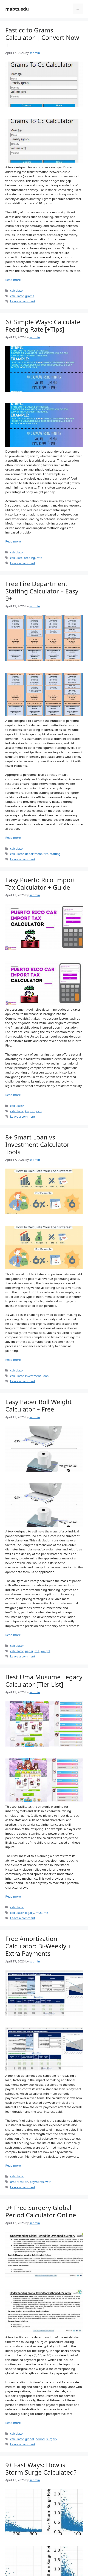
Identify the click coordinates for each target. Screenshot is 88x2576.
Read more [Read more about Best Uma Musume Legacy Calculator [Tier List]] (13, 1896)
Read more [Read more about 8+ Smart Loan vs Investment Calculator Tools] (13, 1360)
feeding (29, 558)
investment (33, 1376)
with (48, 2182)
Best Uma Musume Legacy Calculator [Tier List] (43, 1680)
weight (45, 1651)
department (33, 854)
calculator (17, 290)
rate (39, 558)
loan (45, 1376)
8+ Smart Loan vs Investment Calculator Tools (37, 1144)
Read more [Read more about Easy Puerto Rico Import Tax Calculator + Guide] (13, 1095)
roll (37, 1651)
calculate (16, 558)
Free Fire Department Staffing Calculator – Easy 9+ (41, 591)
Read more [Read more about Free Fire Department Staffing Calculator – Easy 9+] (13, 838)
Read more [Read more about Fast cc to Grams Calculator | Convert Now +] (13, 280)
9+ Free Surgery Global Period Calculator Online (40, 2211)
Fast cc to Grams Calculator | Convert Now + (42, 37)
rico (39, 1111)
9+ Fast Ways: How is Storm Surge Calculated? (40, 2468)
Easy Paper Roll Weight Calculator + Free (38, 1405)
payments (37, 2182)
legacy (29, 1913)
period (40, 2439)
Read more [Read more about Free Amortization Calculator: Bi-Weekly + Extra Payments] (13, 2165)
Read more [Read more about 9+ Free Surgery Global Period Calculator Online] (13, 2423)
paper (29, 1651)
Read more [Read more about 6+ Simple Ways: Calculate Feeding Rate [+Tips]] (13, 541)
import (30, 1111)
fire (46, 854)
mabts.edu (17, 9)
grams (29, 296)
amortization (19, 2182)
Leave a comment (22, 301)
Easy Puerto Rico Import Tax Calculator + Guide (40, 883)
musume (42, 1913)
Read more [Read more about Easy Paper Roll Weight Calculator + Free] (13, 1635)
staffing (55, 854)
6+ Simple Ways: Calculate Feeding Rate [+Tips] (42, 325)
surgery (51, 2439)
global (29, 2439)
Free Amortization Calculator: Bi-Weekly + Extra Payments (38, 1946)
